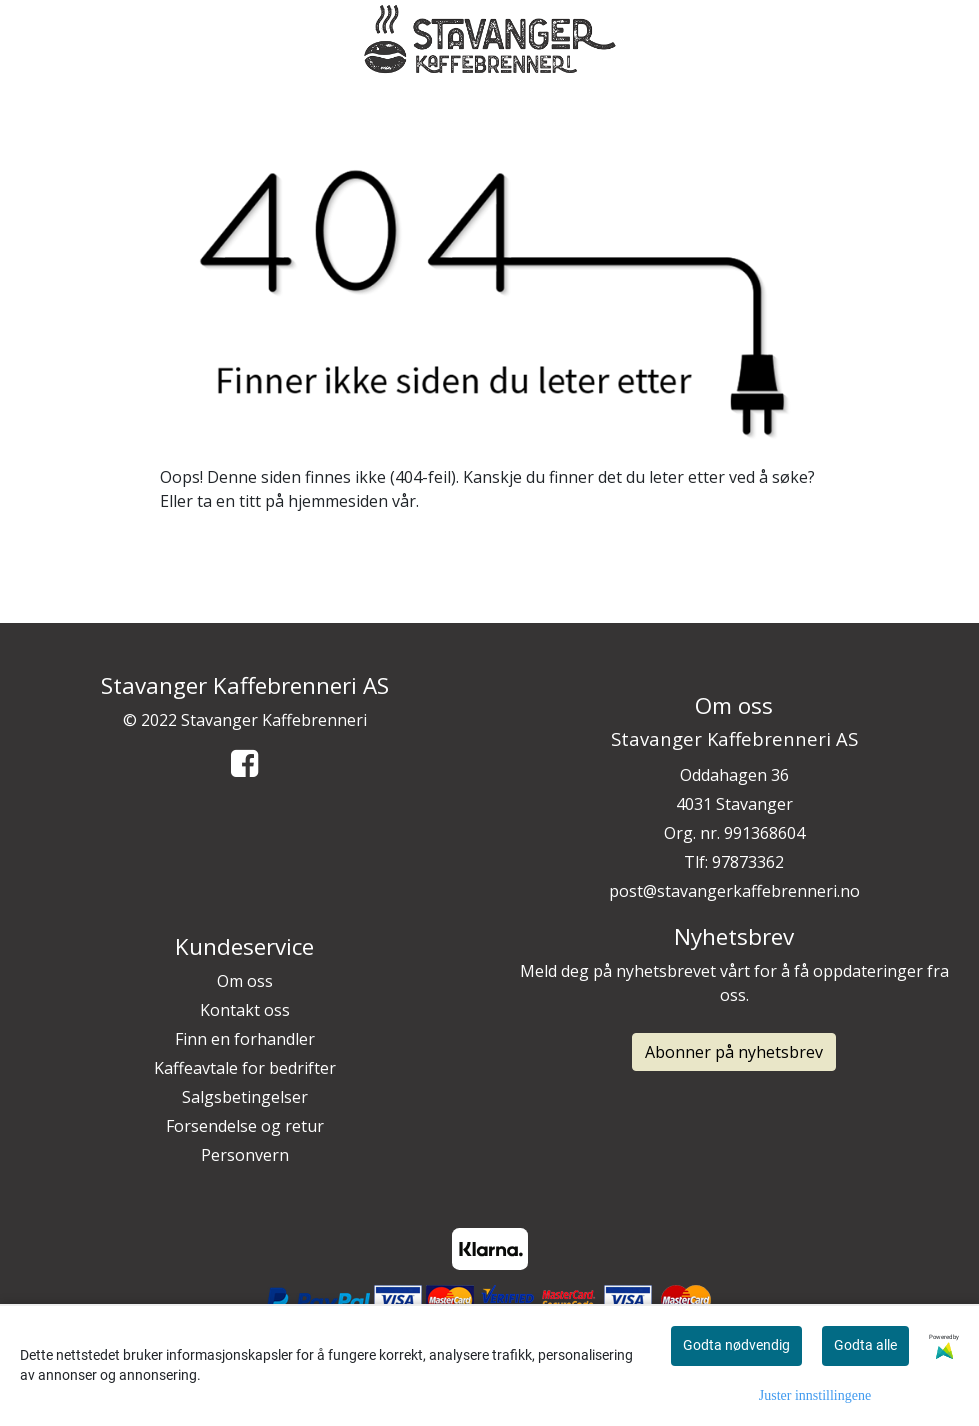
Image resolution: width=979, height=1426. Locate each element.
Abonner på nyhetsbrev (734, 1052)
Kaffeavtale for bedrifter (245, 1068)
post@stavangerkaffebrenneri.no (734, 891)
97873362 (748, 862)
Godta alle (865, 1345)
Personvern (245, 1155)
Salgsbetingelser (245, 1097)
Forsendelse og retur (245, 1126)
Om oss (245, 981)
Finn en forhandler (245, 1039)
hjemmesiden (338, 501)
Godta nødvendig (736, 1345)
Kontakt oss (245, 1010)
